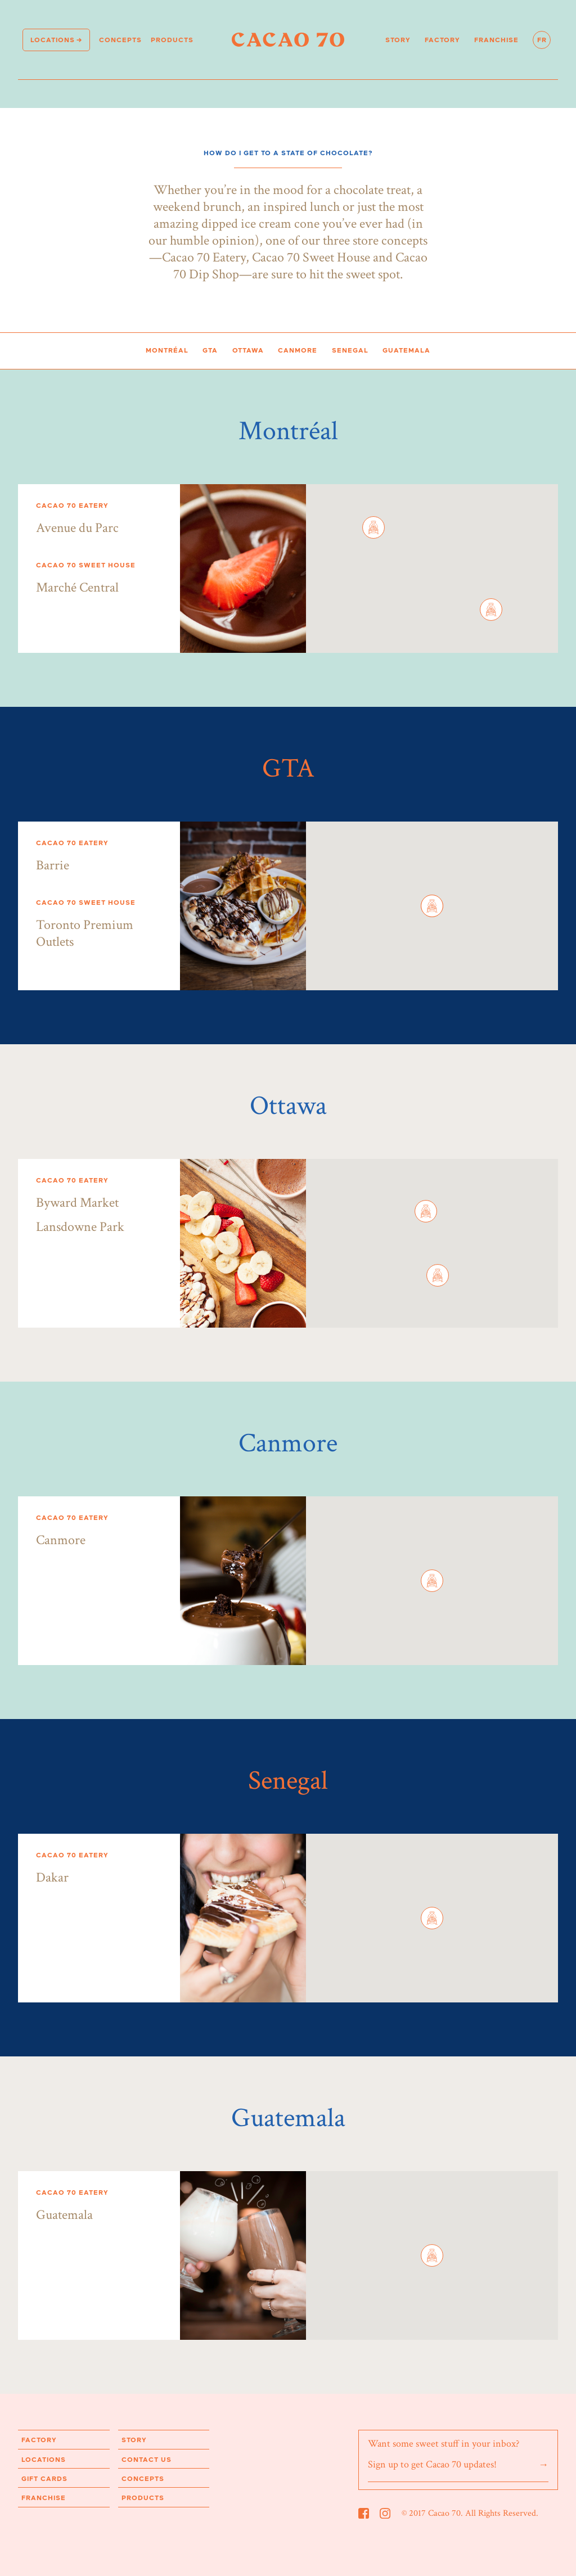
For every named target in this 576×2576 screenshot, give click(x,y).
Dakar (52, 1877)
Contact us (147, 2459)
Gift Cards (44, 2478)
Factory (442, 39)
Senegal (350, 350)
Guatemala (406, 350)
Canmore (297, 350)
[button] (373, 527)
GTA (210, 350)
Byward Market (77, 1202)
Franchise (496, 39)
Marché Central (77, 587)
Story (398, 39)
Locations (52, 39)
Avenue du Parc (77, 527)
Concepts (120, 39)
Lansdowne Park (80, 1226)
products (172, 39)
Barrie (52, 865)
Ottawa (248, 350)
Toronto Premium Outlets (84, 933)
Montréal (167, 350)
